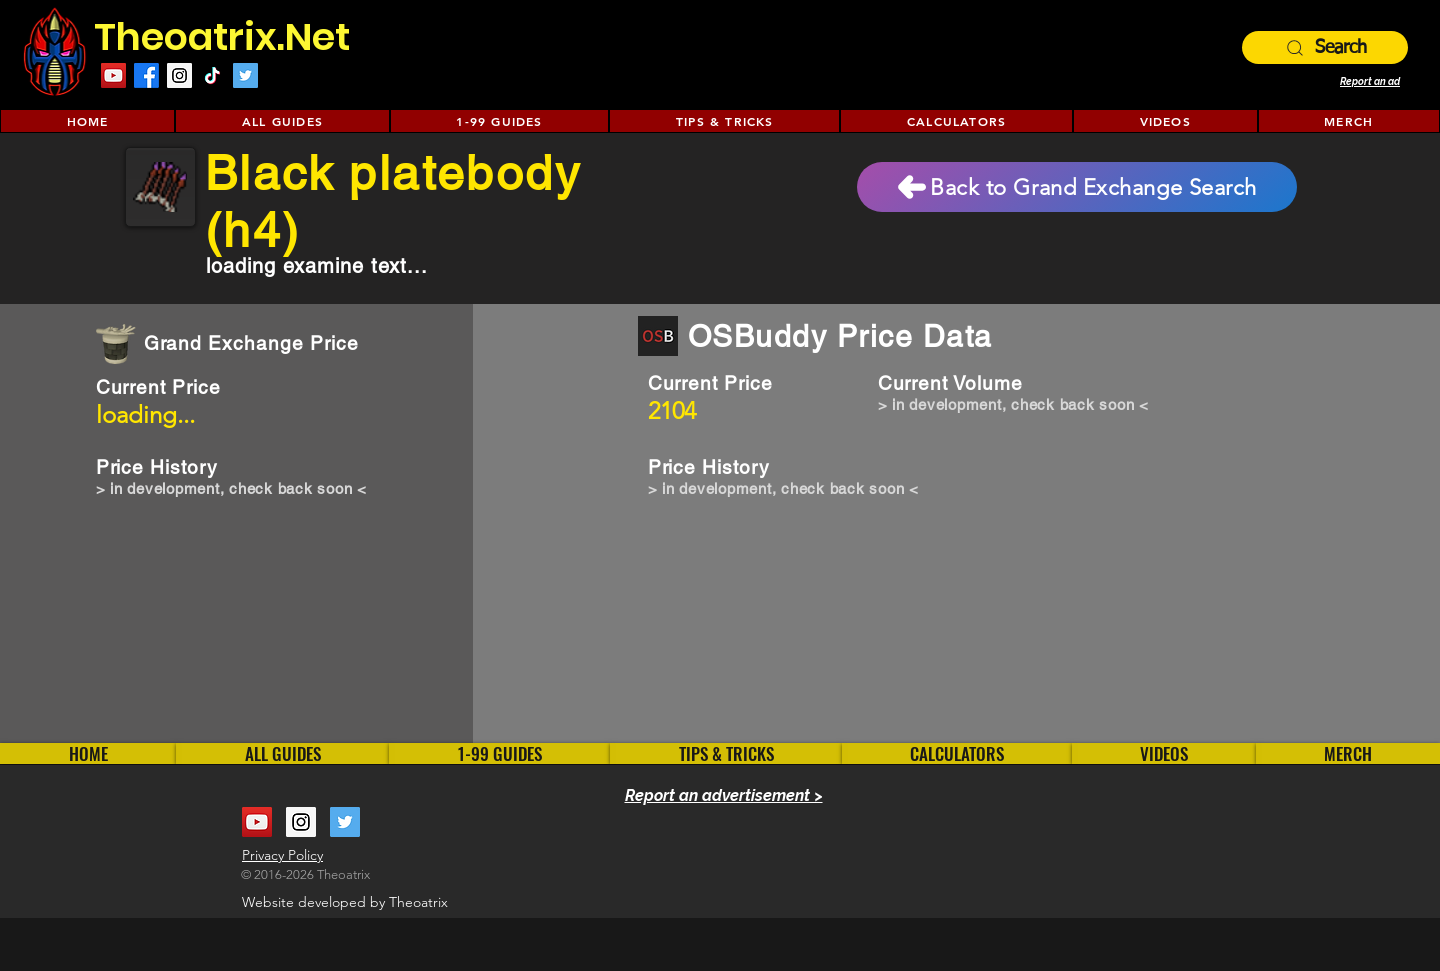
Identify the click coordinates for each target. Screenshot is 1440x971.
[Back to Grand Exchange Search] (1077, 187)
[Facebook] (146, 75)
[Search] (1325, 47)
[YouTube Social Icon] (113, 75)
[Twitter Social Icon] (245, 75)
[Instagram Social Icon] (179, 75)
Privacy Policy (282, 855)
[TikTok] (212, 75)
